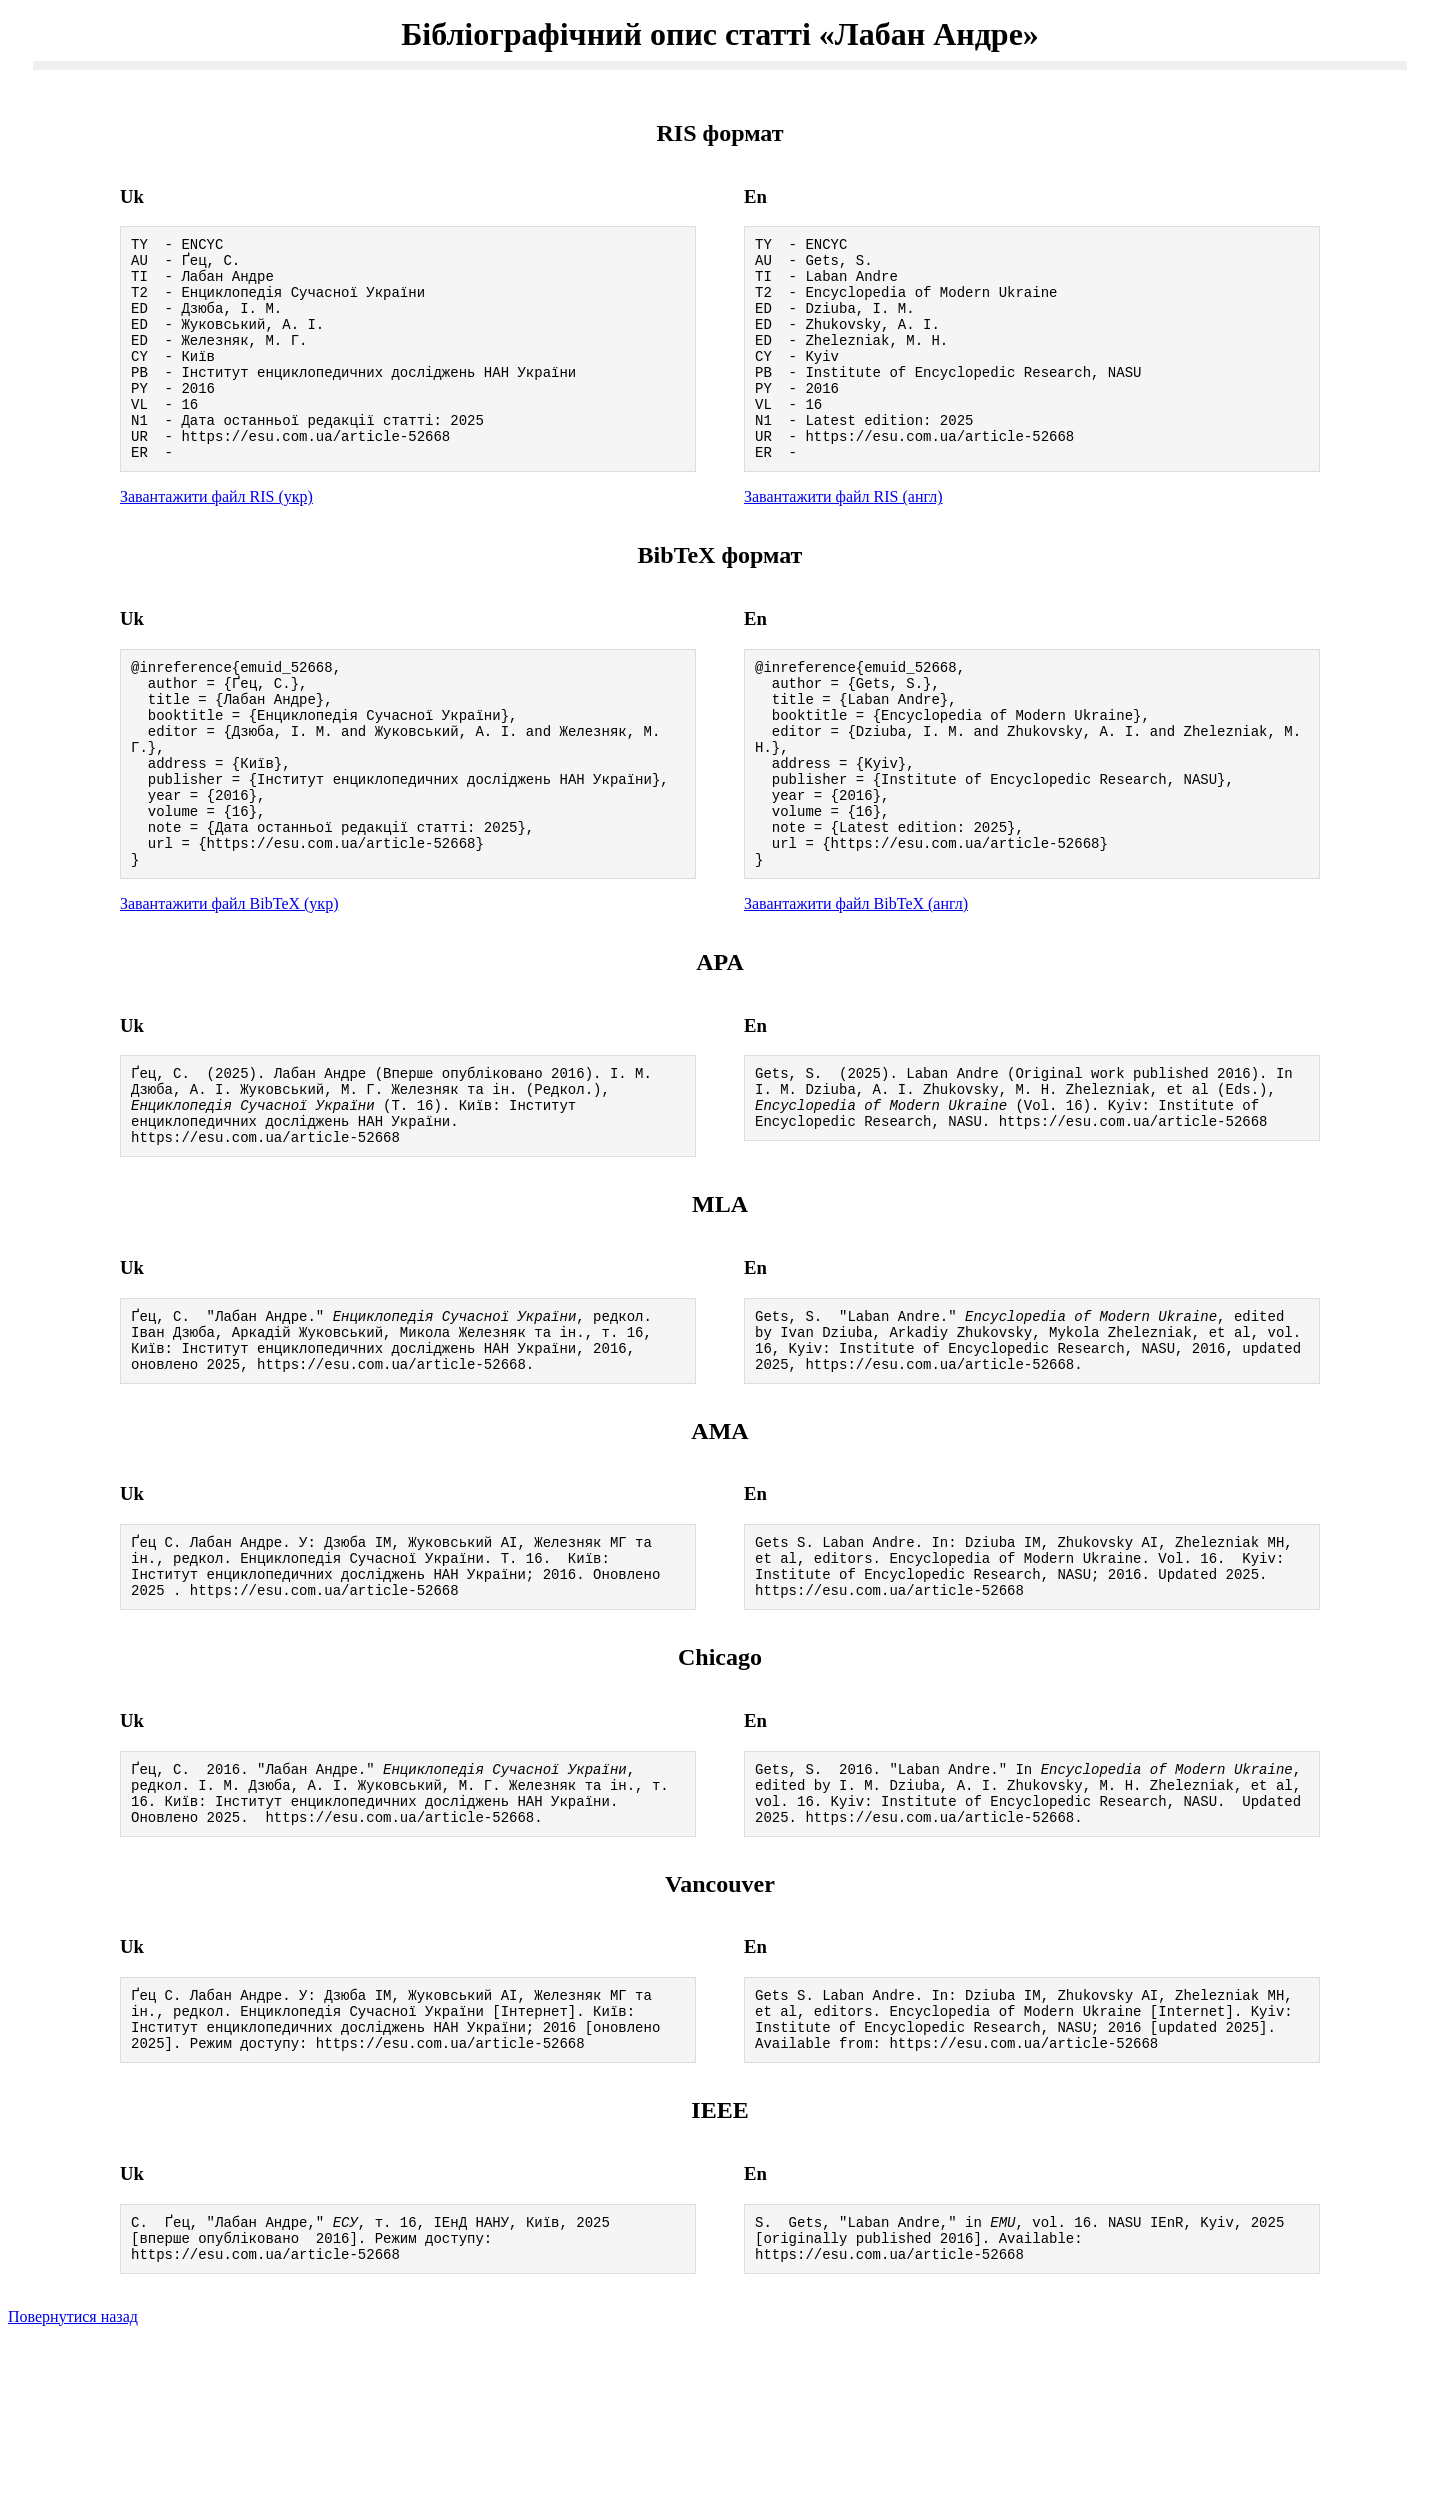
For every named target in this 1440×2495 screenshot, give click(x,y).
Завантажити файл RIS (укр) (216, 538)
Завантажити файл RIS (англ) (843, 538)
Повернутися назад (73, 2469)
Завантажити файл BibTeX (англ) (856, 984)
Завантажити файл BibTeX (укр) (229, 984)
